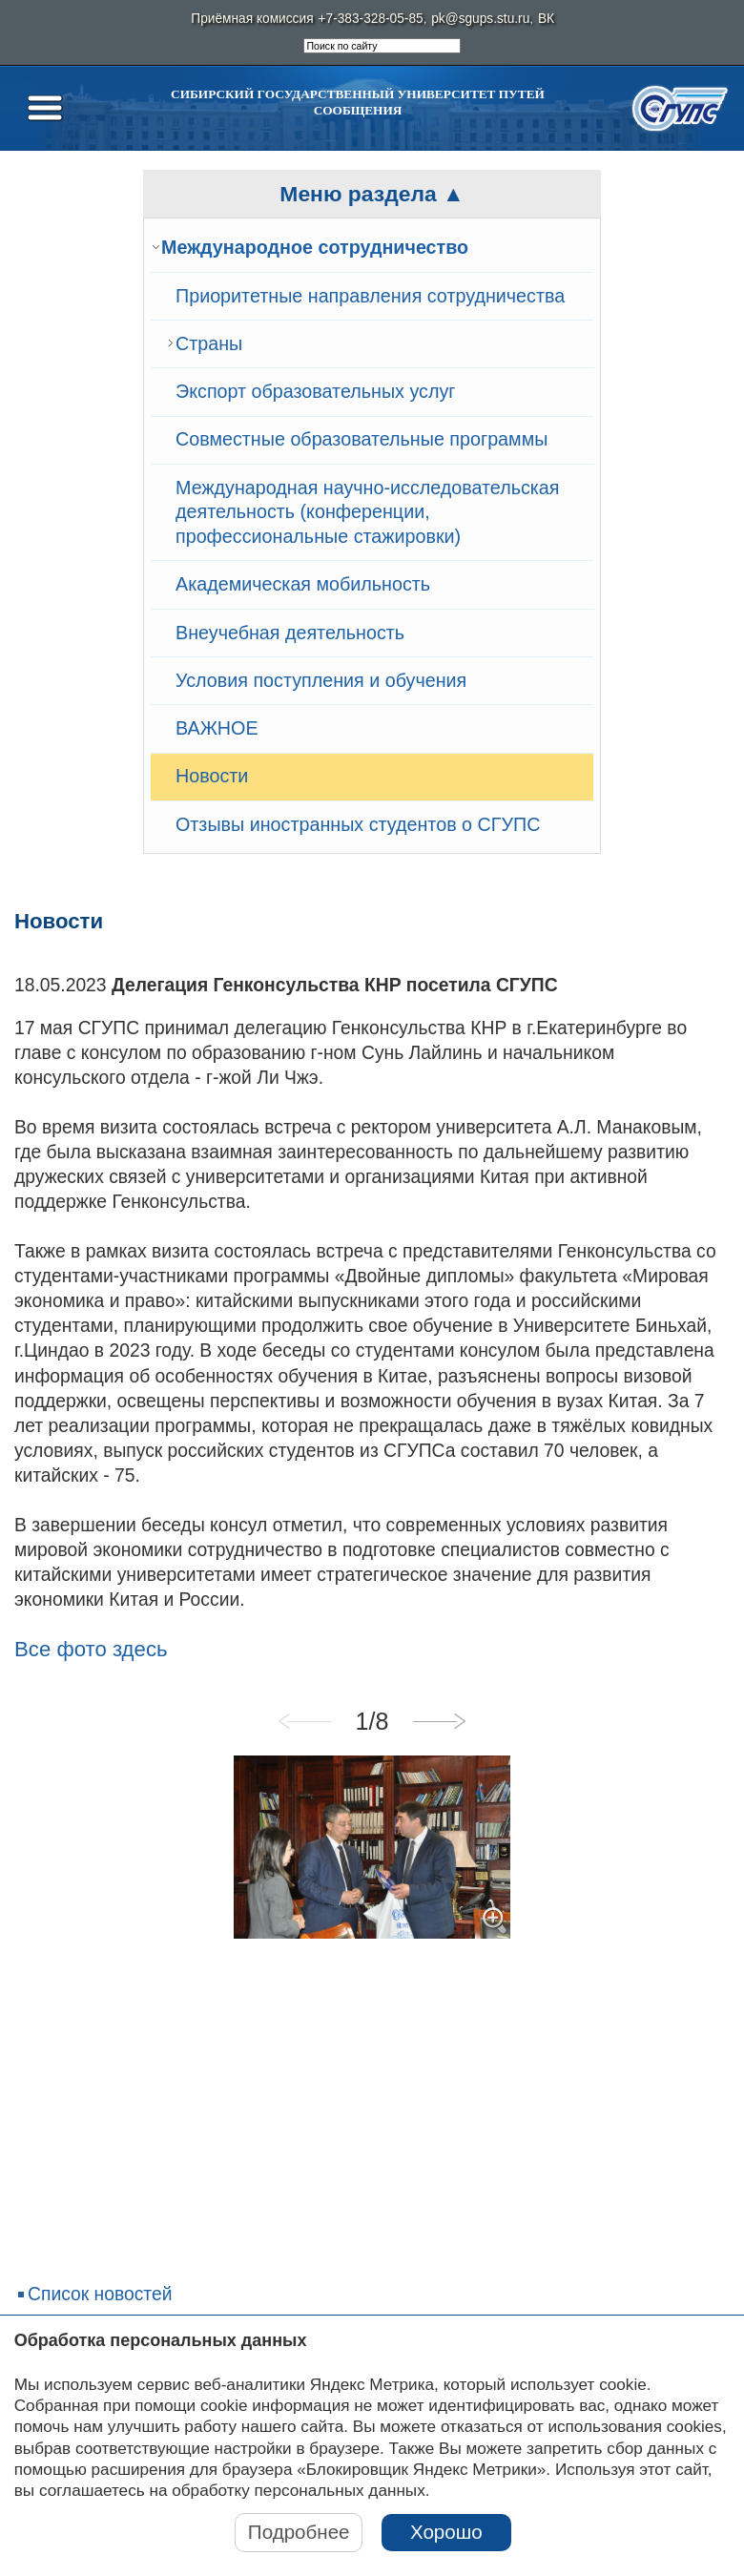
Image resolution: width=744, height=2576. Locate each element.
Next (439, 1721)
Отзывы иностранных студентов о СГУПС (358, 824)
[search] (382, 45)
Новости (212, 775)
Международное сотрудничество (314, 247)
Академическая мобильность (303, 583)
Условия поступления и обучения (321, 680)
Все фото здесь (91, 1649)
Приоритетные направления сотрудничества (370, 295)
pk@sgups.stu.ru (480, 18)
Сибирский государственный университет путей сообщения (358, 102)
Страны (209, 343)
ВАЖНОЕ (217, 727)
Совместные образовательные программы (362, 438)
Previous (305, 1721)
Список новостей (100, 2294)
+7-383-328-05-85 (371, 18)
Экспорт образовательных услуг (315, 391)
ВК (546, 18)
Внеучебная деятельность (290, 632)
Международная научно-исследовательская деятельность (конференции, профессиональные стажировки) (368, 512)
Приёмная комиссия (252, 18)
